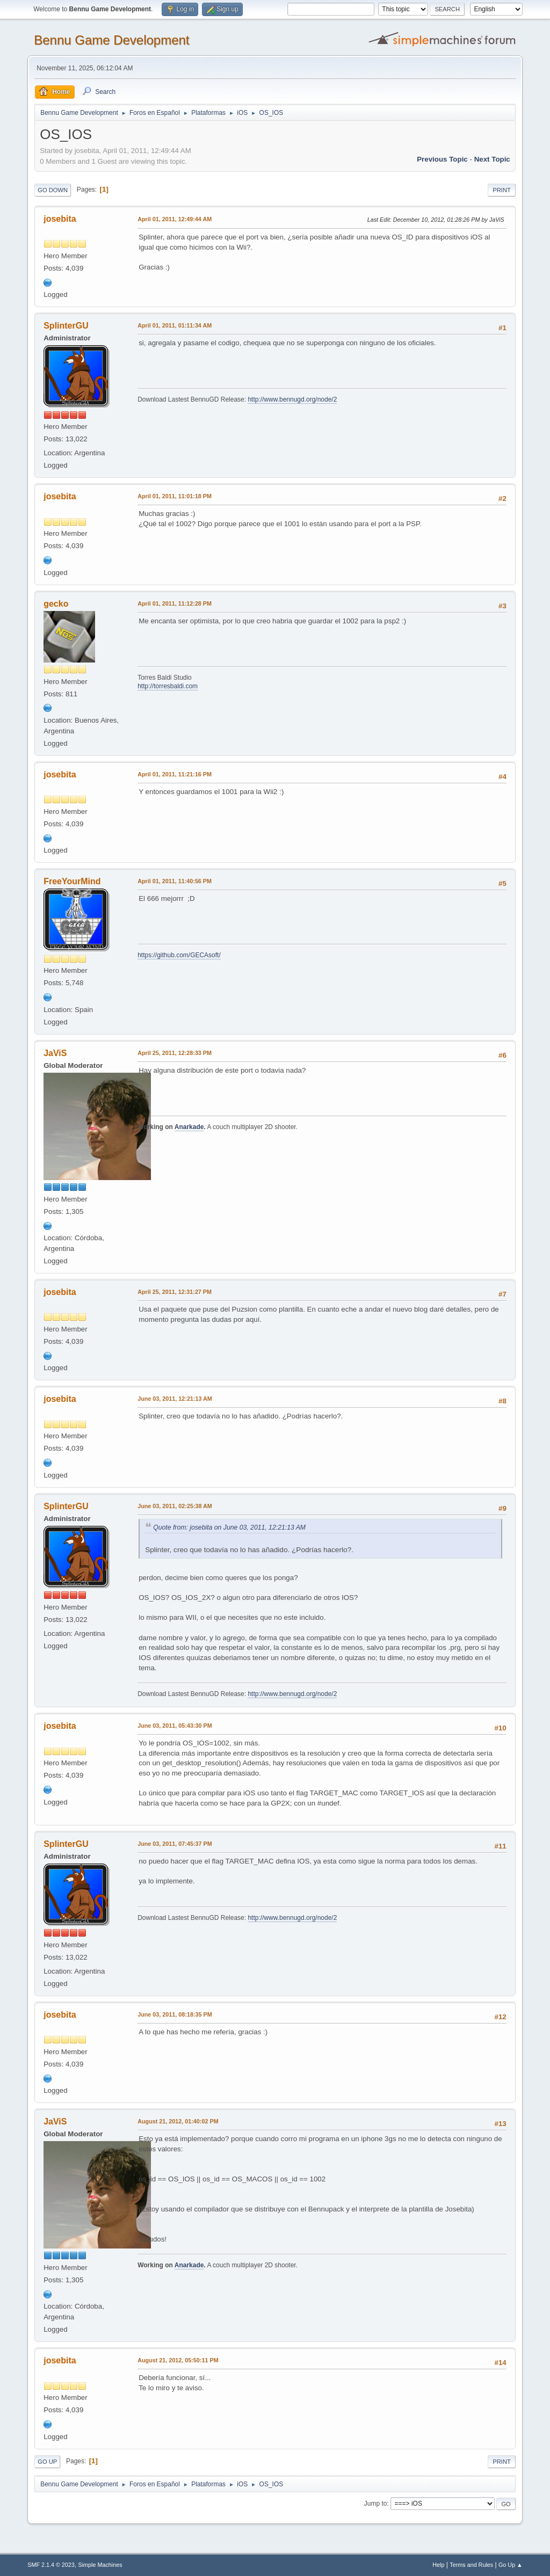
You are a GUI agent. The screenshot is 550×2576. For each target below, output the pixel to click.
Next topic (492, 159)
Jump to (375, 2503)
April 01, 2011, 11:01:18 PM (175, 496)
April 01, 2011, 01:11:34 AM (175, 325)
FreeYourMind (72, 881)
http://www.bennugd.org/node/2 (292, 399)
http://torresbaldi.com (168, 686)
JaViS (55, 1053)
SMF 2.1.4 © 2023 (51, 2565)
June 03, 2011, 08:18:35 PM (175, 2014)
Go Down (53, 190)
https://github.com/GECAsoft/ (179, 955)
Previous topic (442, 159)
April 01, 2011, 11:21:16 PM (175, 774)
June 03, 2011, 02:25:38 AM (175, 1506)
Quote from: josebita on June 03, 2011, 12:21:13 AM (229, 1527)
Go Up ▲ (510, 2565)
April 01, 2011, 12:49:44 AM (175, 219)
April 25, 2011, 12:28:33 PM (175, 1053)
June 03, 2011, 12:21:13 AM (175, 1398)
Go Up (47, 2461)
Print (502, 190)
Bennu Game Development (111, 40)
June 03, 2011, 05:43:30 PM (175, 1725)
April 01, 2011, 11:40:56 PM (175, 881)
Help (438, 2565)
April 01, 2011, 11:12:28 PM (175, 603)
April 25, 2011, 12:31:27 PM (175, 1292)
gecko (56, 603)
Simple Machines (100, 2565)
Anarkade (189, 1127)
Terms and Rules (471, 2565)
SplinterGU (66, 325)
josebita (60, 218)
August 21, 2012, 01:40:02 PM (178, 2121)
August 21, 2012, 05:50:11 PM (178, 2360)
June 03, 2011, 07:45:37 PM (175, 1843)
